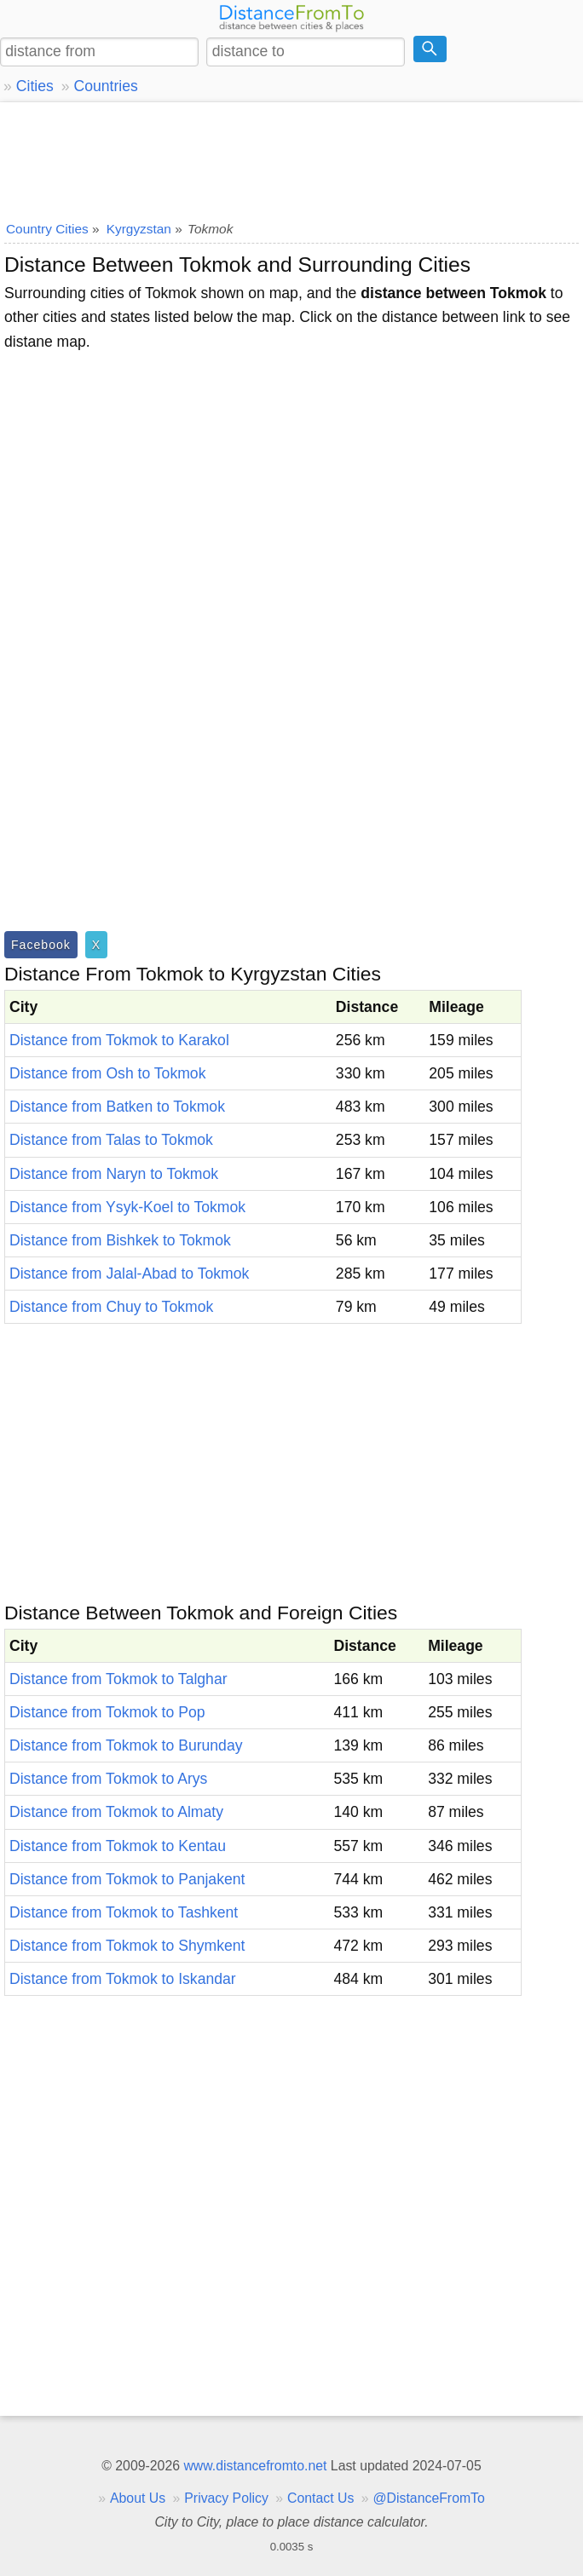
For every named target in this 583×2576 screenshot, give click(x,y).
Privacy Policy (226, 2498)
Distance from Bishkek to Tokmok (120, 1240)
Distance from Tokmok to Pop (107, 1712)
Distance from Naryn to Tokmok (113, 1173)
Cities (35, 86)
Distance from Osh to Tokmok (107, 1073)
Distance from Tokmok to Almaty (116, 1811)
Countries (105, 86)
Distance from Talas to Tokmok (111, 1139)
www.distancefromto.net (254, 2465)
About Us (137, 2498)
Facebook (41, 945)
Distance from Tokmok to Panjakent (127, 1879)
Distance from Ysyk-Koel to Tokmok (127, 1207)
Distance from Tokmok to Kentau (117, 1845)
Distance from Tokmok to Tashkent (123, 1912)
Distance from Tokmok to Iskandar (122, 1978)
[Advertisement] (291, 157)
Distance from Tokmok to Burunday (125, 1745)
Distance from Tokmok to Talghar (118, 1679)
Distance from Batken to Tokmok (117, 1106)
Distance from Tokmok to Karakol (119, 1040)
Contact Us (320, 2498)
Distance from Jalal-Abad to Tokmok (129, 1273)
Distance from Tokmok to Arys (108, 1778)
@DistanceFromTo (429, 2498)
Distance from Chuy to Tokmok (111, 1306)
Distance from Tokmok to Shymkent (127, 1945)
